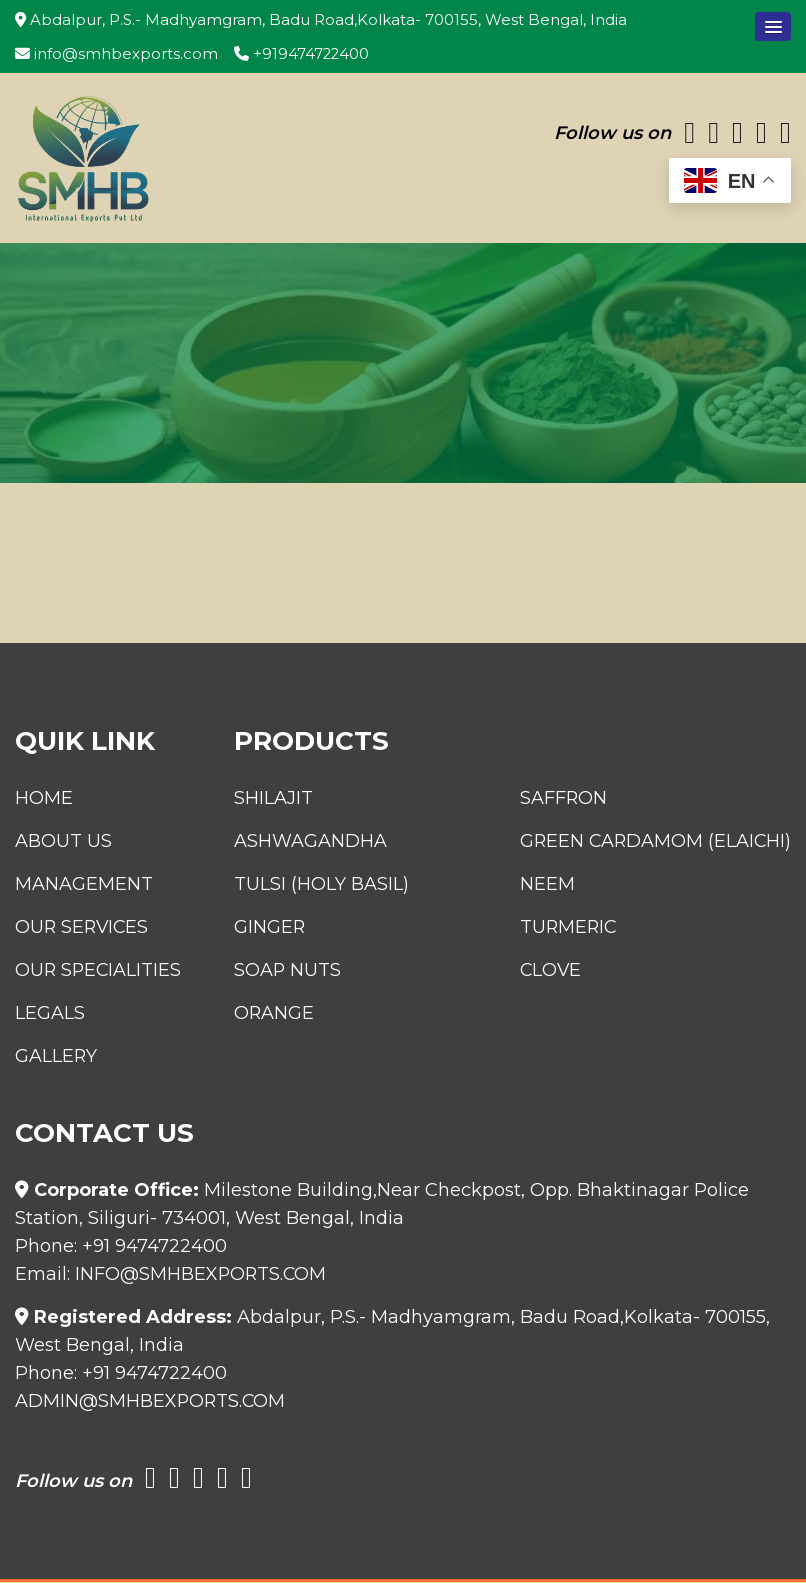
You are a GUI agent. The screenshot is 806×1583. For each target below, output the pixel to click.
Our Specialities (99, 971)
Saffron (560, 799)
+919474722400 (302, 54)
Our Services (83, 928)
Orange (266, 1014)
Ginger (262, 928)
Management (84, 885)
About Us (63, 842)
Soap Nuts (280, 971)
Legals (50, 1014)
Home (44, 799)
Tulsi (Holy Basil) (313, 885)
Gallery (56, 1057)
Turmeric (565, 928)
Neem (543, 885)
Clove (547, 971)
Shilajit (265, 799)
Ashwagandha (302, 842)
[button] (773, 26)
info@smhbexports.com (116, 54)
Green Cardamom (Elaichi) (653, 842)
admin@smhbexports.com (151, 1402)
